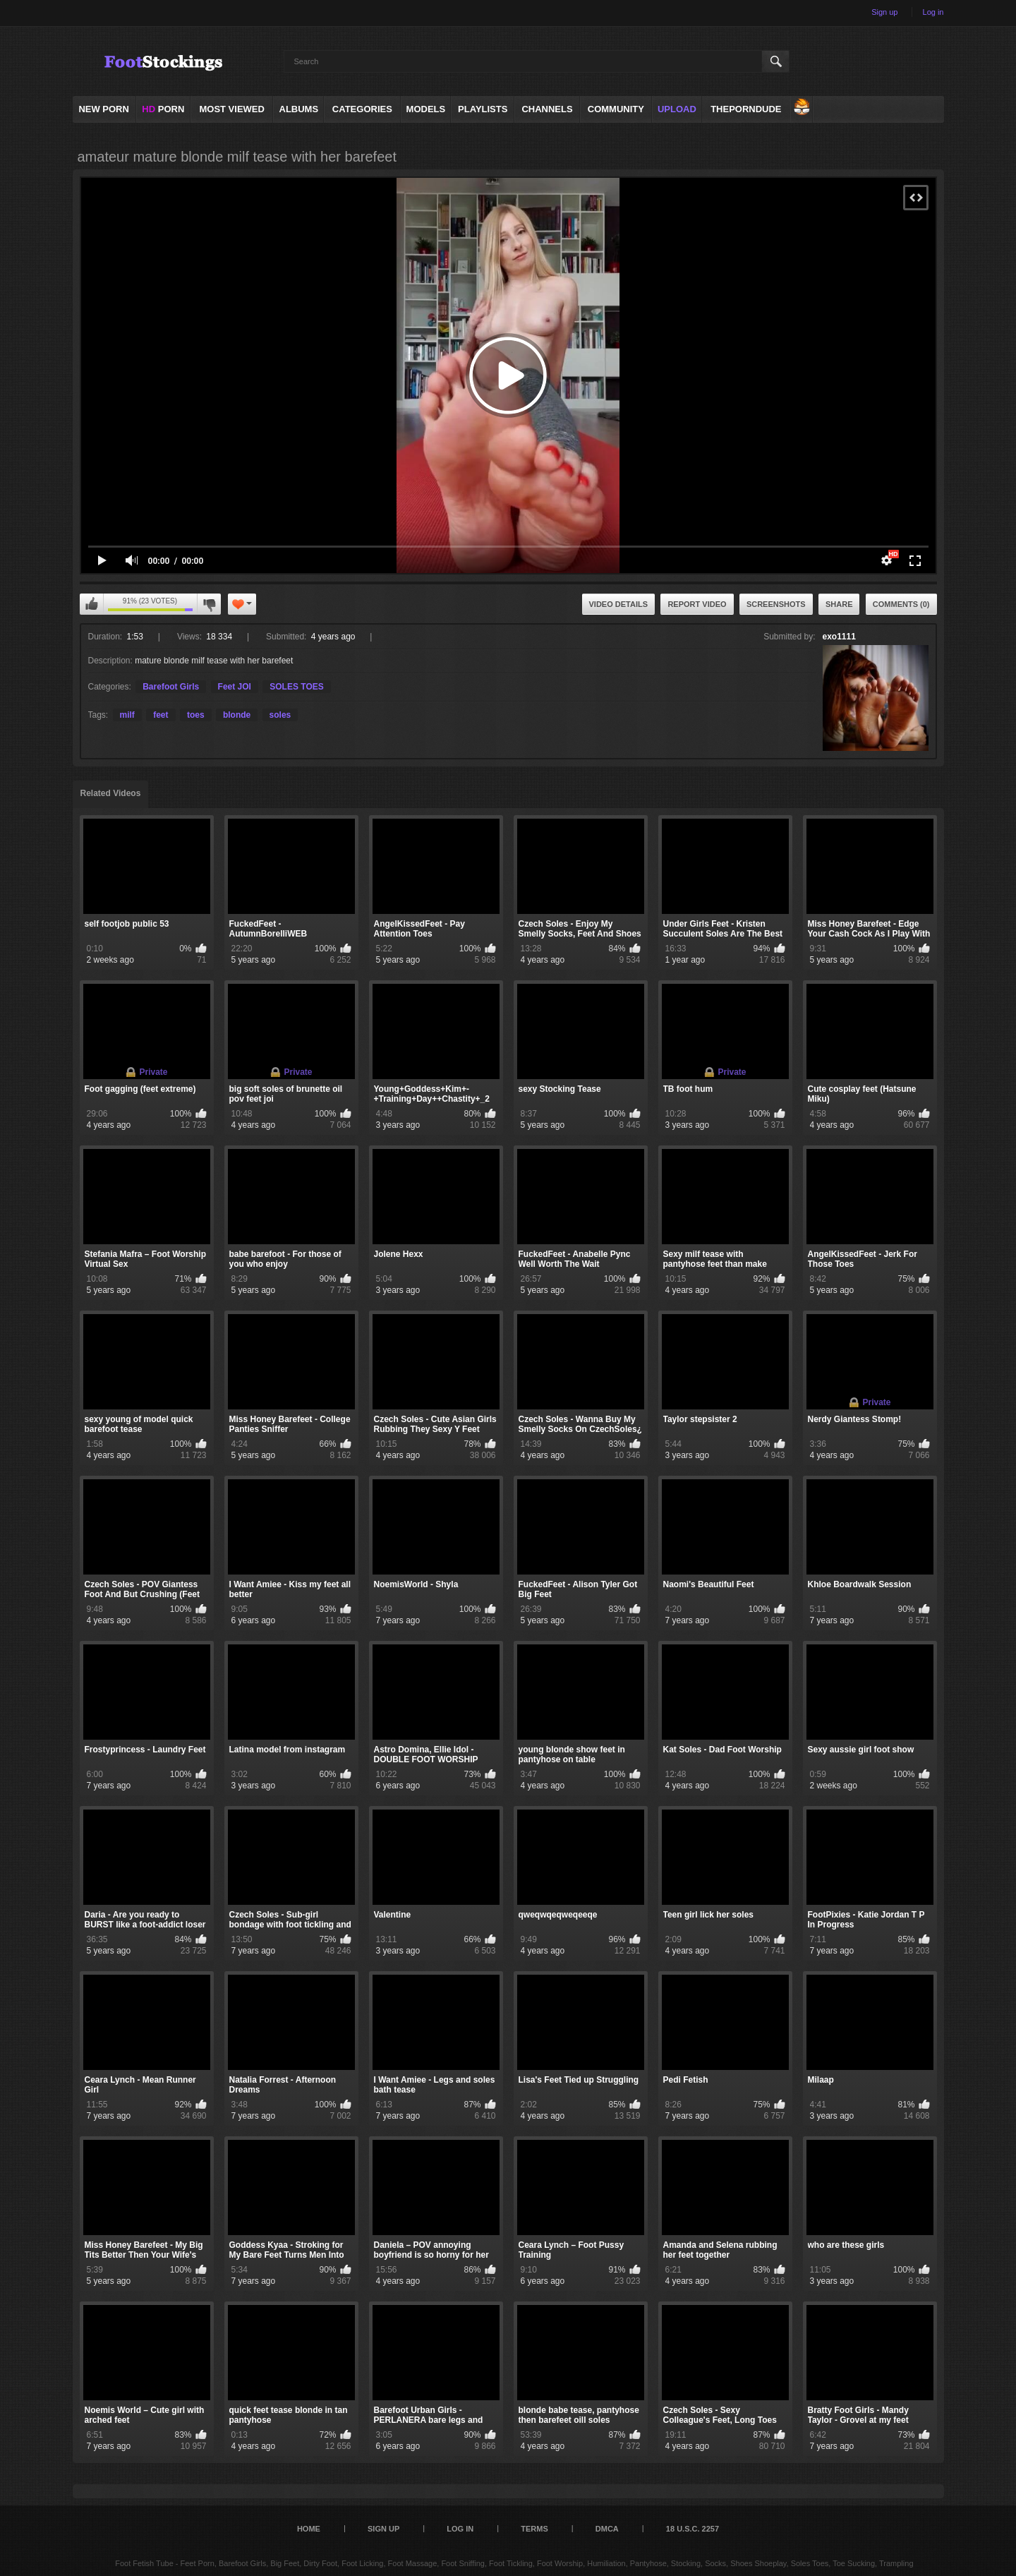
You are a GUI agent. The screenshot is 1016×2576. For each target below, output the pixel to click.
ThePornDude (745, 109)
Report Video (696, 604)
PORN (163, 109)
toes (196, 715)
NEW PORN (103, 109)
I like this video (92, 604)
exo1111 (839, 637)
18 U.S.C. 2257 (692, 2528)
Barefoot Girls (171, 687)
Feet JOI (234, 687)
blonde (236, 715)
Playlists (482, 109)
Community (616, 109)
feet (160, 715)
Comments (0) (901, 604)
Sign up (884, 12)
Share (839, 604)
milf (127, 715)
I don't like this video (209, 604)
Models (426, 109)
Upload (677, 109)
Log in (933, 12)
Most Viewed (231, 109)
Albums (299, 109)
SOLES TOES (296, 687)
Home (308, 2528)
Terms (534, 2528)
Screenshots (776, 604)
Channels (546, 109)
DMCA (607, 2528)
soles (280, 715)
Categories (362, 109)
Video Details (618, 604)
